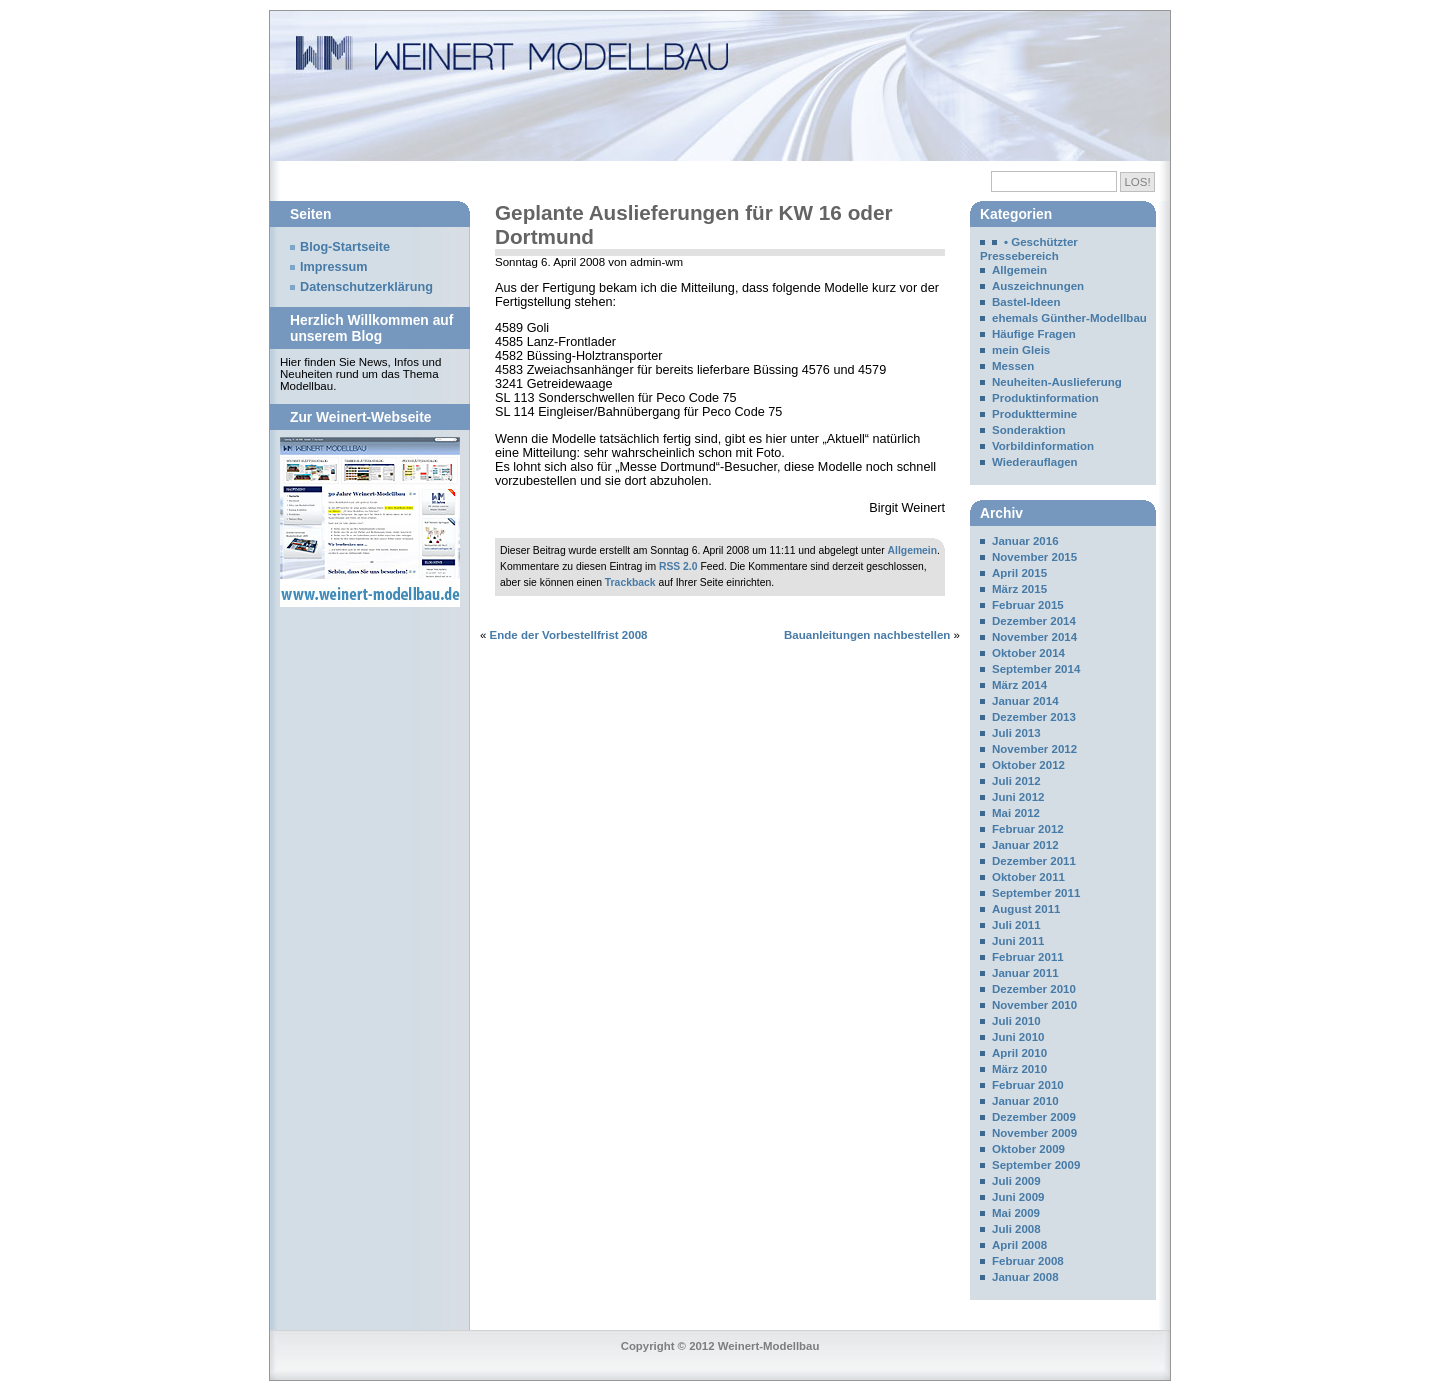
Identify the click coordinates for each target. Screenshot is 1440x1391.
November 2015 (1034, 557)
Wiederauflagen (1035, 462)
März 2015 (1019, 589)
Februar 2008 (1028, 1261)
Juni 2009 (1018, 1197)
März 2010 (1019, 1069)
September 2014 (1036, 669)
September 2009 (1036, 1165)
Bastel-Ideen (1026, 302)
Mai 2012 (1016, 813)
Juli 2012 (1016, 781)
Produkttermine (1034, 414)
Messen (1013, 366)
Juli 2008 (1016, 1229)
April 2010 (1019, 1053)
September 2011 (1036, 893)
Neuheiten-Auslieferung (1057, 382)
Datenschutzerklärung (366, 287)
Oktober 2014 (1028, 653)
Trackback (630, 582)
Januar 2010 (1025, 1101)
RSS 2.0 (678, 566)
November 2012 (1034, 749)
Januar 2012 (1025, 845)
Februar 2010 (1028, 1085)
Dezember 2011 (1034, 861)
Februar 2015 (1028, 605)
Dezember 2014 (1034, 621)
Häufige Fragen (1034, 334)
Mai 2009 (1016, 1213)
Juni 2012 (1018, 797)
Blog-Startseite (345, 247)
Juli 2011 (1016, 925)
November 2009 (1034, 1133)
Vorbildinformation (1043, 446)
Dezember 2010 (1034, 989)
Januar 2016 (1025, 541)
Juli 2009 (1016, 1181)
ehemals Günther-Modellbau (1069, 318)
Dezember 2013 (1034, 717)
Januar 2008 (1025, 1277)
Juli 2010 (1016, 1021)
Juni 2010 (1018, 1037)
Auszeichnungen (1038, 286)
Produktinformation (1045, 398)
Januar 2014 (1025, 701)
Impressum (334, 267)
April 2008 (1019, 1245)
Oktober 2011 (1028, 877)
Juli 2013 (1016, 733)
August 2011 (1026, 909)
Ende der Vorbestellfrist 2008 (569, 635)
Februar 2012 (1028, 829)
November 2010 (1034, 1005)
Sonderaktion (1029, 430)
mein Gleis (1021, 350)
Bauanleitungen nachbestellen (867, 635)
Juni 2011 (1018, 941)
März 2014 (1019, 685)
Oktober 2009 (1028, 1149)
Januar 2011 (1025, 973)
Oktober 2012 (1028, 765)
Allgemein (913, 550)
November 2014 (1034, 637)
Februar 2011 (1028, 957)
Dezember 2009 (1034, 1117)
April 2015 (1019, 573)
